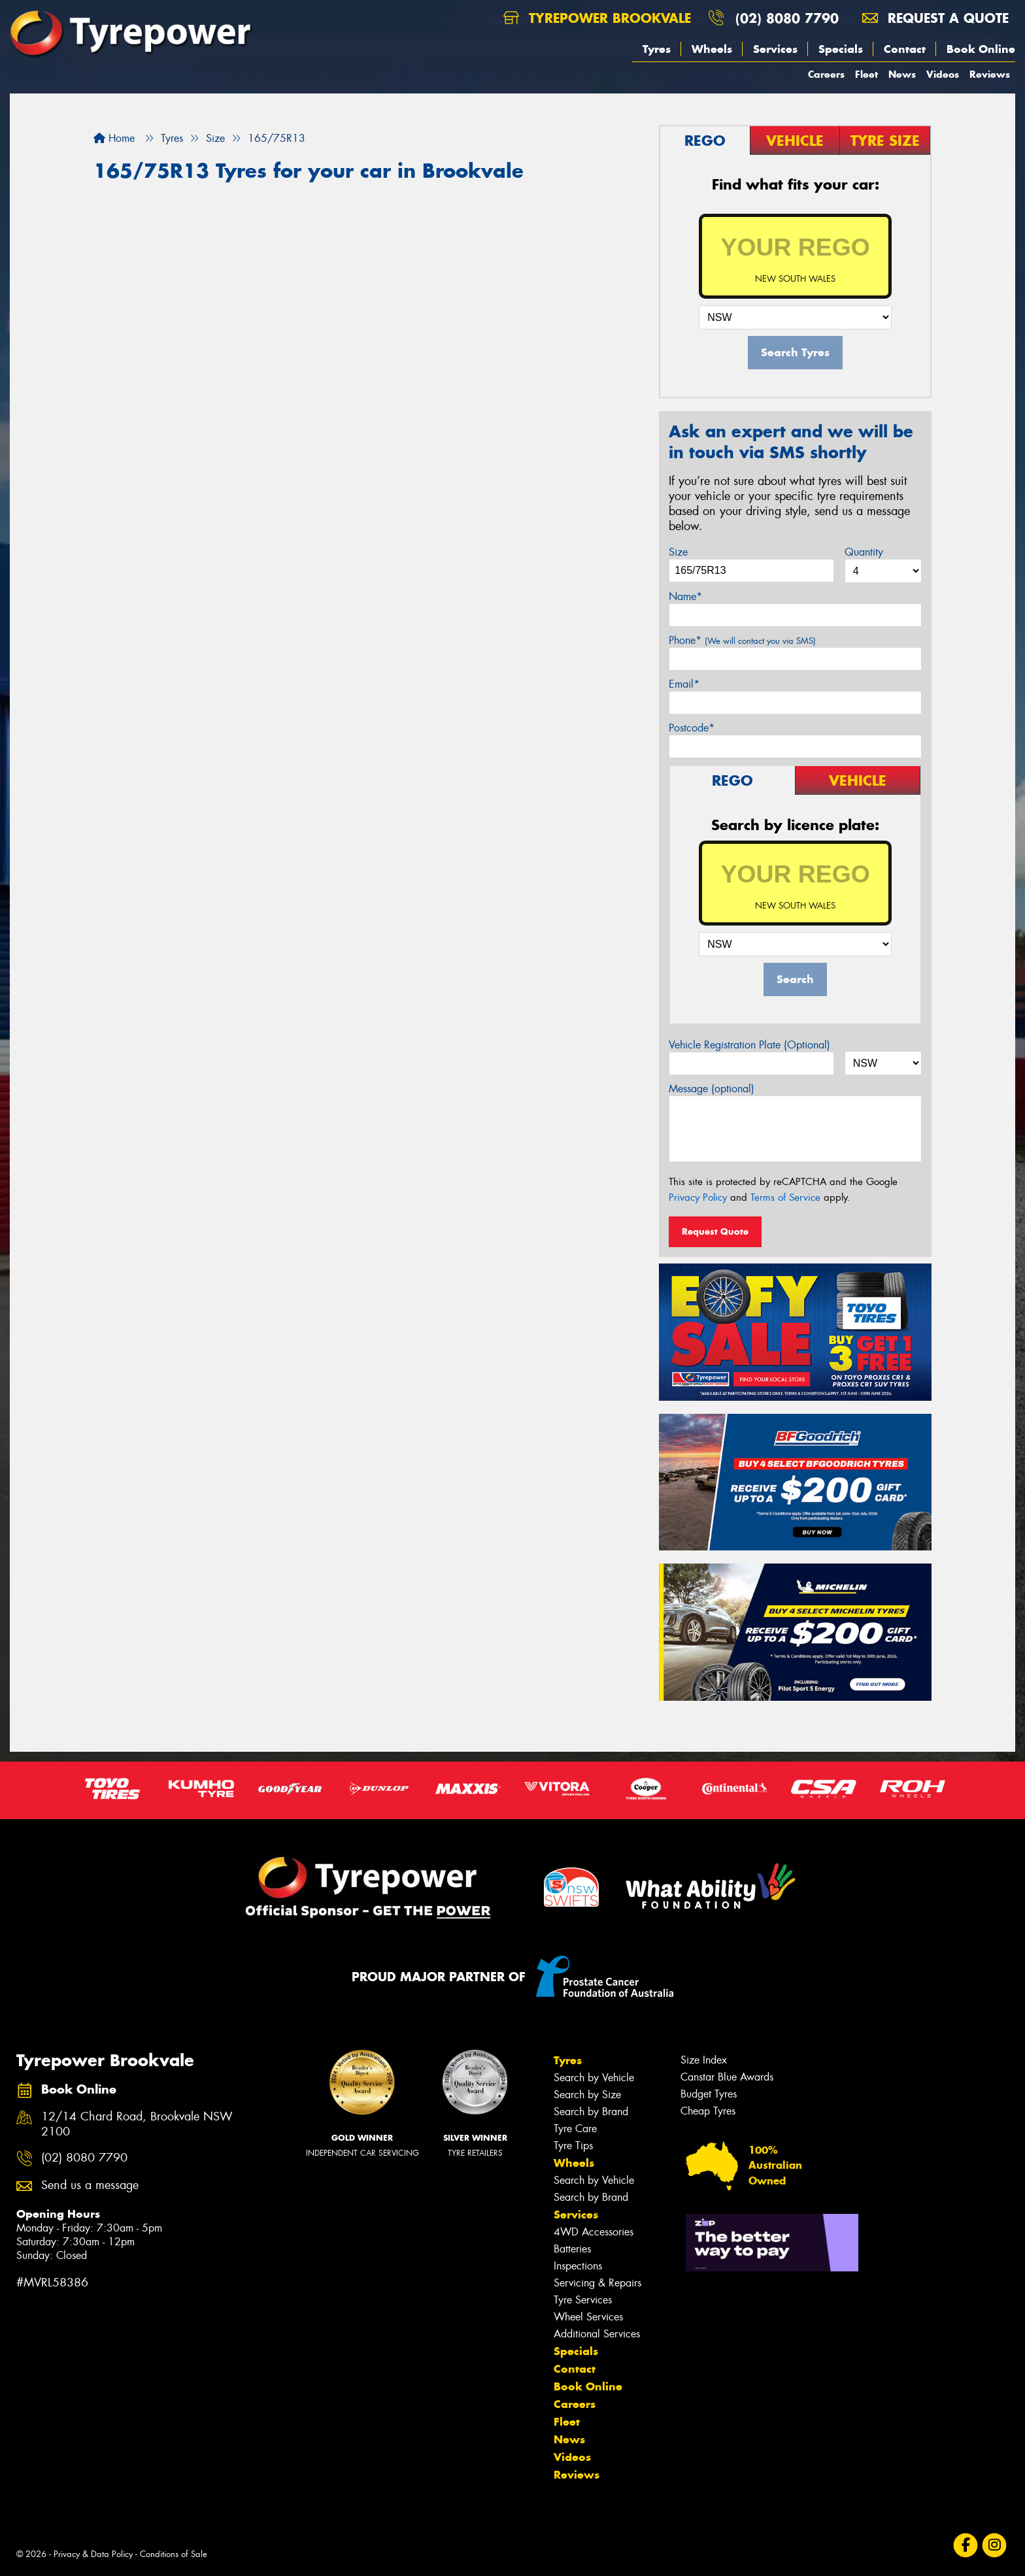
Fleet (866, 74)
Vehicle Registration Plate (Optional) (749, 1045)
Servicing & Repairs (597, 2283)
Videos (942, 74)
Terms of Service (785, 1197)
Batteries (572, 2249)
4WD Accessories (593, 2232)
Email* (684, 684)
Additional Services (597, 2334)
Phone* (742, 640)
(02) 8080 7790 (787, 18)
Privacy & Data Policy (93, 2554)
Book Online (981, 49)
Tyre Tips (573, 2145)
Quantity (864, 552)
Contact (905, 49)
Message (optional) (711, 1089)
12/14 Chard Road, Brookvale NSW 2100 (137, 2124)
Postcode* (691, 728)
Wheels (712, 49)
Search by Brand (591, 2111)
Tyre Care (575, 2128)
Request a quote (935, 18)
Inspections (578, 2266)
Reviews (989, 74)
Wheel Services (588, 2317)
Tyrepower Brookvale (597, 18)
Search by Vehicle (594, 2077)
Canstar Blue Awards (727, 2077)
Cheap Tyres (708, 2111)
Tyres (657, 49)
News (902, 74)
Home (114, 138)
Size (678, 552)
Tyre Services (583, 2300)
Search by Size (587, 2094)
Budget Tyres (709, 2094)
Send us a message (90, 2185)
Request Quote (715, 1231)
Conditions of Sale (173, 2554)
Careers (826, 74)
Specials (840, 49)
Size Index (704, 2060)
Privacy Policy (698, 1197)
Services (775, 49)
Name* (685, 596)
